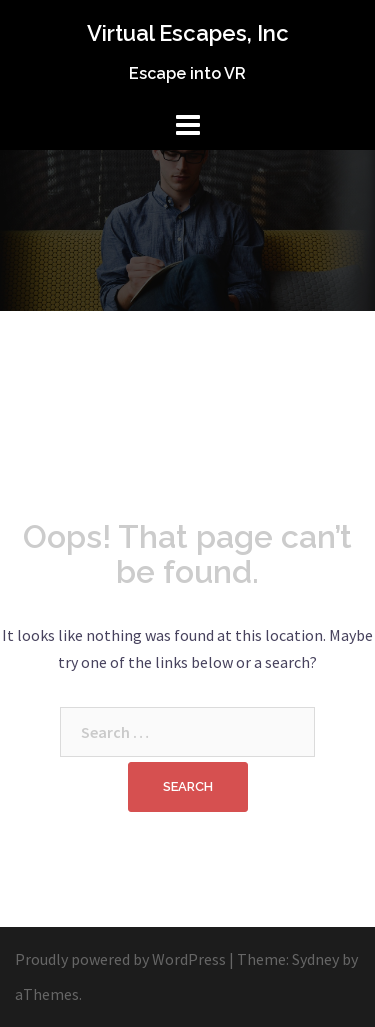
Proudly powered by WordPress (120, 959)
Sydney (315, 959)
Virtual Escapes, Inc (188, 33)
